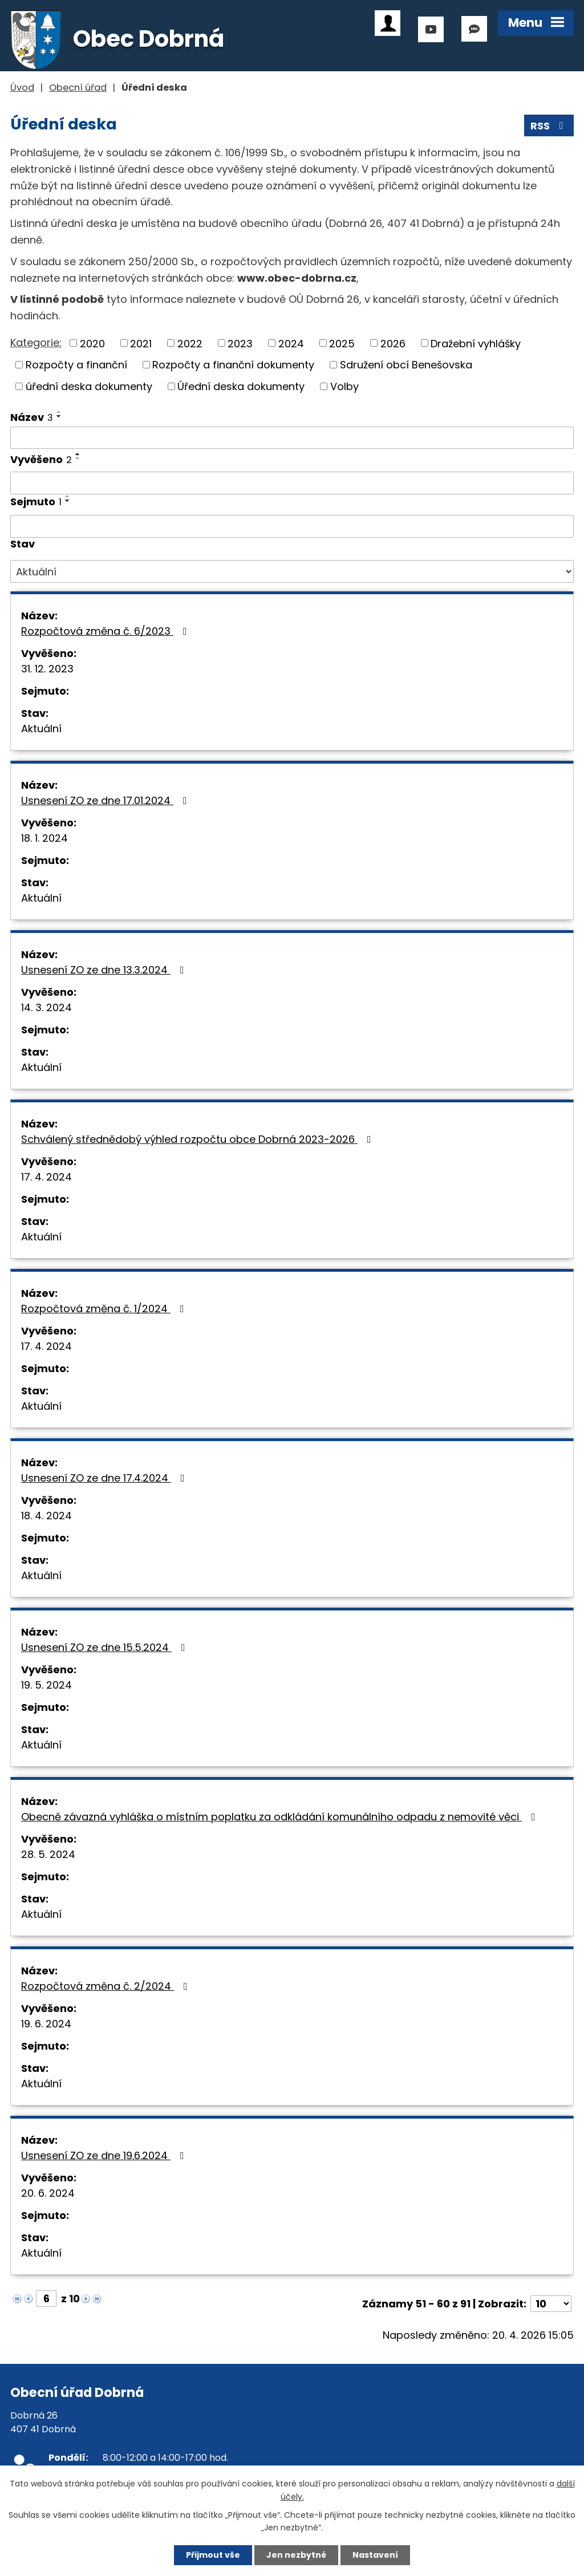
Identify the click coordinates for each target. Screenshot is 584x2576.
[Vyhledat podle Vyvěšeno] (292, 483)
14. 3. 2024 (46, 1007)
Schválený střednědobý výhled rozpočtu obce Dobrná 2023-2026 (198, 1139)
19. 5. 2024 (46, 1685)
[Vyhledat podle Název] (292, 438)
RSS (549, 126)
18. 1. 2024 (44, 838)
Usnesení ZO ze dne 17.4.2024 (105, 1478)
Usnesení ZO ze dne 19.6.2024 (105, 2155)
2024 (291, 343)
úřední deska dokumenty (89, 386)
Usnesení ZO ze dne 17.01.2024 (106, 800)
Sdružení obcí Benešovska (406, 365)
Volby (344, 386)
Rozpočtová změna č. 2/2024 (106, 1986)
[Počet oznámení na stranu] (550, 2303)
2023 (240, 343)
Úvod (22, 87)
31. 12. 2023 (47, 669)
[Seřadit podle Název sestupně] (59, 416)
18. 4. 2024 (46, 1515)
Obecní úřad (78, 87)
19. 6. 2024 (46, 2024)
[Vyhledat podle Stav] (292, 571)
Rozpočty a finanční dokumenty (233, 365)
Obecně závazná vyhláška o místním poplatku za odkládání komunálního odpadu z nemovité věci (280, 1817)
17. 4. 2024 (46, 1177)
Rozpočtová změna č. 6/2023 (106, 631)
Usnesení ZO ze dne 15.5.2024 (105, 1647)
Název (31, 417)
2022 (189, 343)
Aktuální (41, 728)
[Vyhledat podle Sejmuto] (292, 526)
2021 (141, 343)
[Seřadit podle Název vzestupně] (59, 411)
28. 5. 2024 (48, 1854)
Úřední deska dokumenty (241, 386)
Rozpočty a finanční (76, 365)
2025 (342, 343)
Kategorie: (36, 342)
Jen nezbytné (296, 2555)
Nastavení (375, 2555)
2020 (92, 343)
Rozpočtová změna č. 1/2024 (105, 1308)
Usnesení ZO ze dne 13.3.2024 (105, 970)
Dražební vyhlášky (476, 343)
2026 (392, 343)
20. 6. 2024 (48, 2193)
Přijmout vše (213, 2555)
